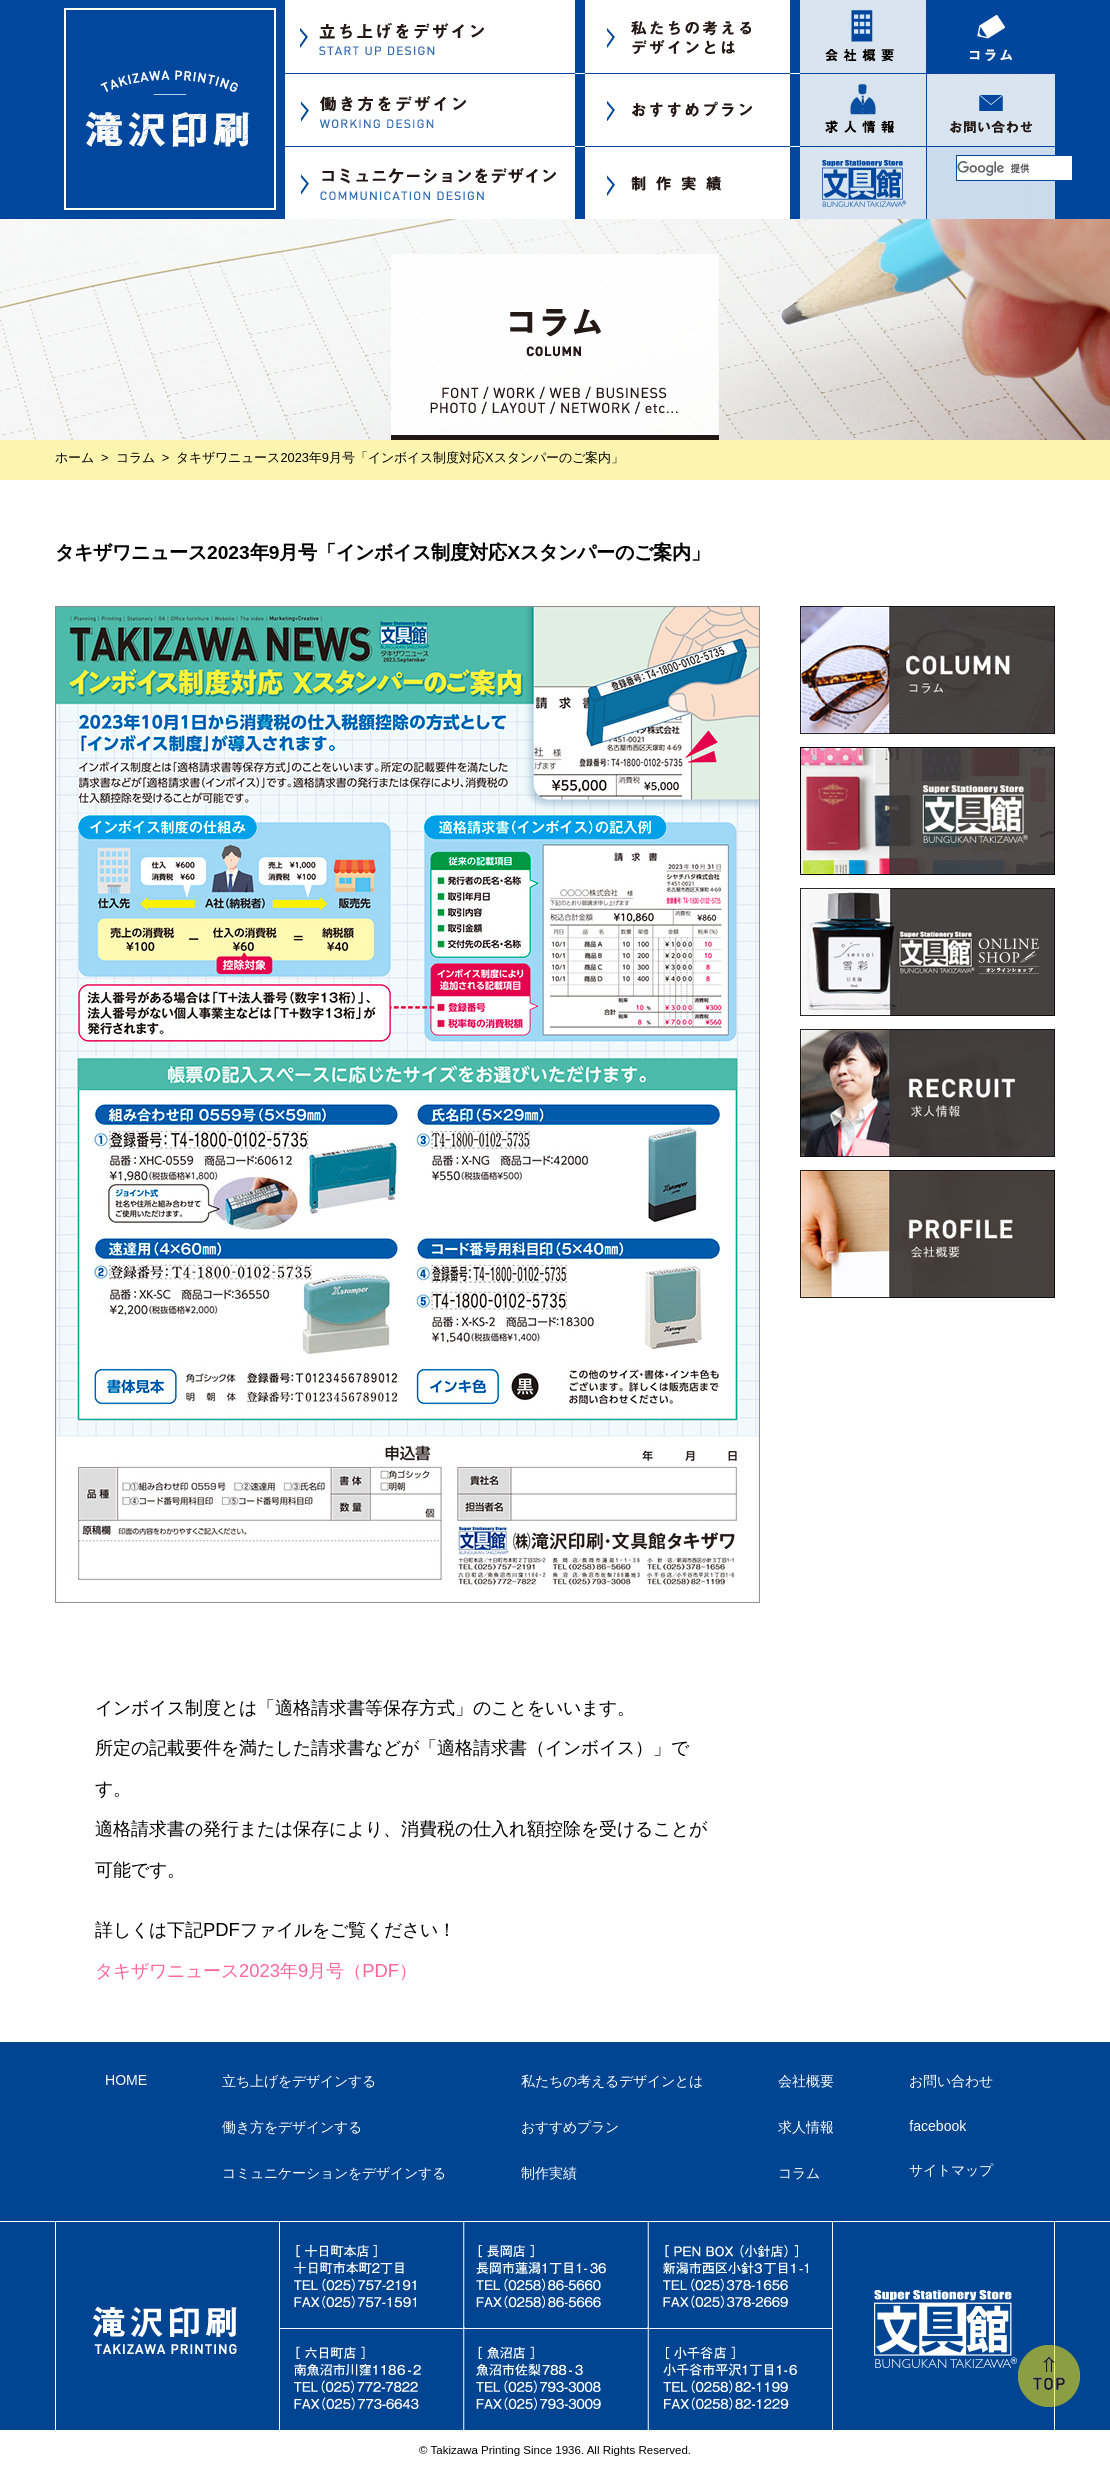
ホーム (74, 457)
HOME (126, 2080)
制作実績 (549, 2173)
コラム (135, 457)
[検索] (1014, 168)
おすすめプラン (570, 2127)
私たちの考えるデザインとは (612, 2081)
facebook (937, 2126)
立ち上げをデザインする (299, 2081)
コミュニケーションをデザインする (334, 2173)
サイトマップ (951, 2170)
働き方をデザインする (292, 2127)
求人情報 (806, 2127)
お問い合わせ (951, 2081)
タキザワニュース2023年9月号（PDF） (256, 1970)
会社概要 (806, 2081)
